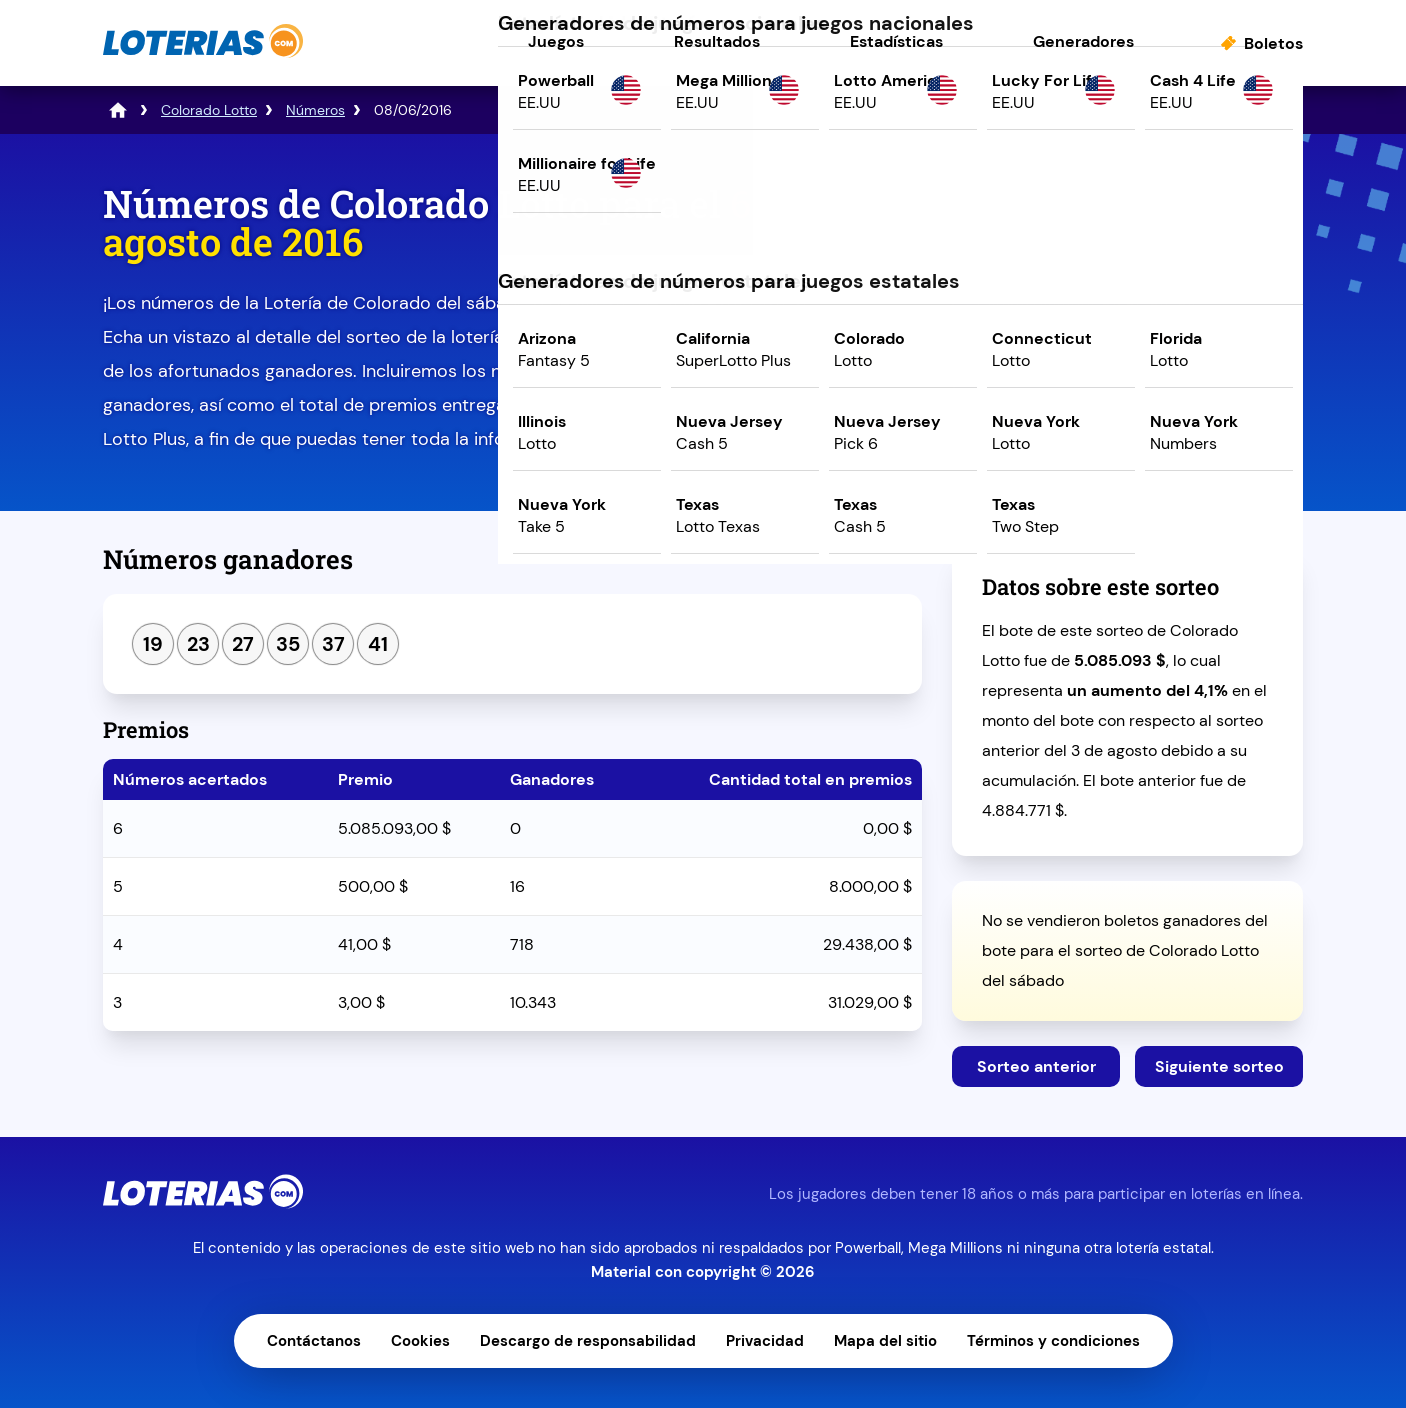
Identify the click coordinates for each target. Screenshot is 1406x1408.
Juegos (556, 41)
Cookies (420, 1341)
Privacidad (765, 1341)
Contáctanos (314, 1341)
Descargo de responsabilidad (588, 1341)
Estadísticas (896, 41)
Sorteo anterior (1036, 1066)
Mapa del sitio (885, 1341)
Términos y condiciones (1053, 1341)
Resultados (717, 41)
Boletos (1273, 43)
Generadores (1083, 41)
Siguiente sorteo (1219, 1066)
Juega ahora (1127, 356)
